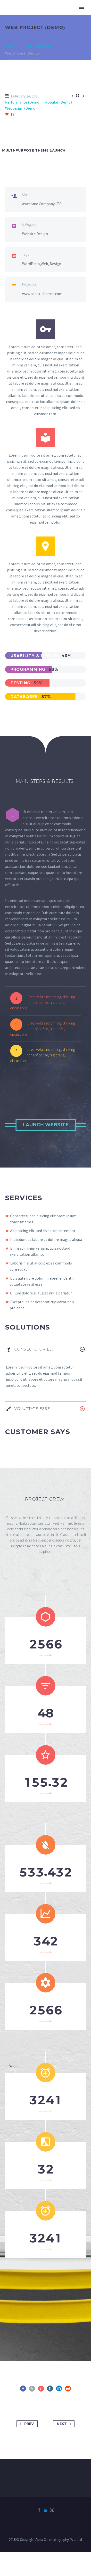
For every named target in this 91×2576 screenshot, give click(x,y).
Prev (26, 2447)
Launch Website (46, 1125)
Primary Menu (81, 7)
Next (65, 2447)
